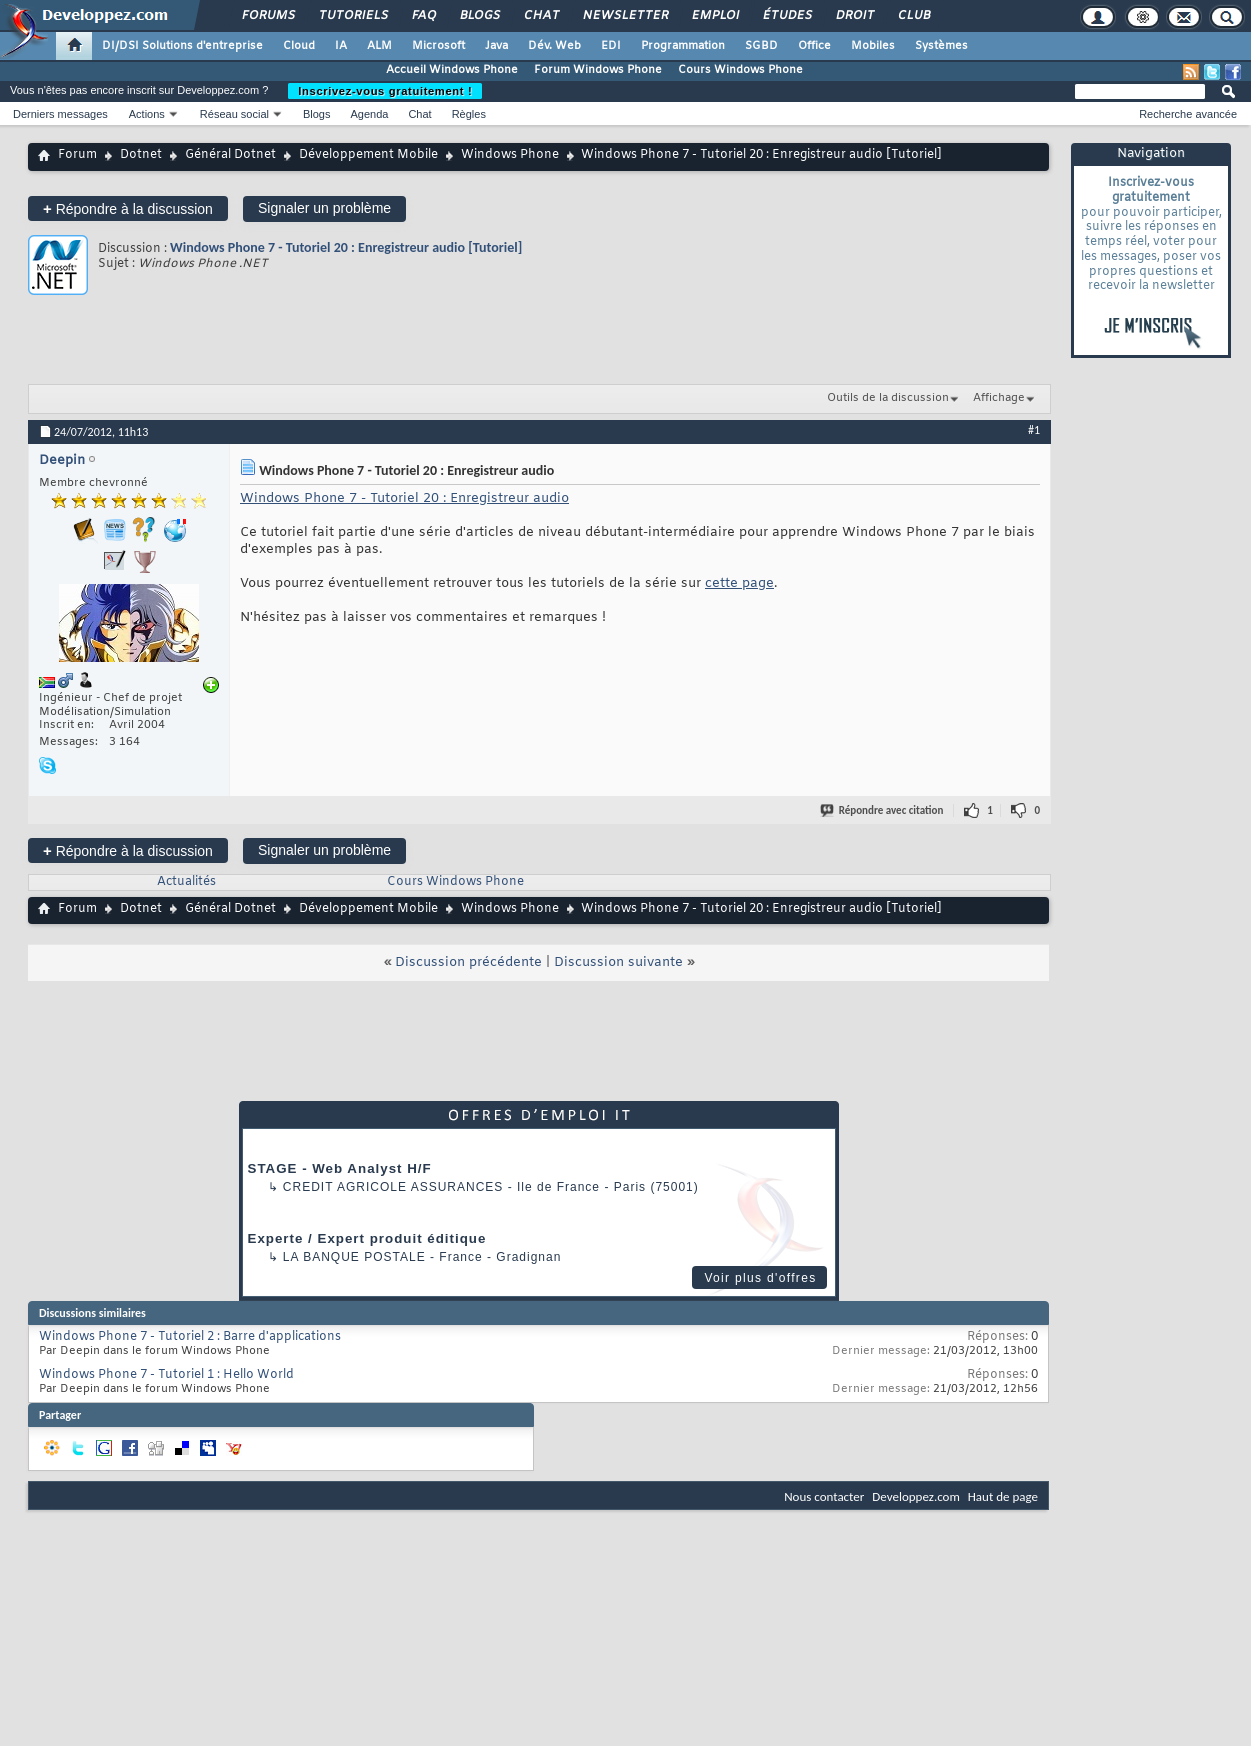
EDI (611, 46)
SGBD (761, 46)
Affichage (999, 398)
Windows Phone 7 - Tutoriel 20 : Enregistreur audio (404, 498)
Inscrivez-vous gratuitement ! (385, 91)
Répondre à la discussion (128, 208)
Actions (147, 114)
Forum (77, 155)
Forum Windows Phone (598, 70)
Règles (469, 114)
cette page (739, 583)
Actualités (186, 882)
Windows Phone (510, 155)
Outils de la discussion (888, 398)
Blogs (479, 16)
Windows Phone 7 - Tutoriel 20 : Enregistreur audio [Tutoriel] (346, 247)
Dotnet (141, 155)
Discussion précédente (468, 962)
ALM (379, 46)
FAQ (423, 16)
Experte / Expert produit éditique (367, 1238)
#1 (1034, 430)
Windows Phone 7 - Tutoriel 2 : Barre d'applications (190, 1337)
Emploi (714, 16)
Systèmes (941, 46)
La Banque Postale (354, 1257)
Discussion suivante (618, 962)
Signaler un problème (324, 208)
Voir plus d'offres (760, 1278)
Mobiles (873, 46)
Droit (854, 16)
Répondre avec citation (883, 810)
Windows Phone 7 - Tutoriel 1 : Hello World (166, 1375)
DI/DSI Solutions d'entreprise (182, 46)
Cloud (299, 46)
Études (786, 16)
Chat (540, 16)
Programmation (683, 46)
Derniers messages (60, 114)
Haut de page (1003, 1496)
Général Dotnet (230, 155)
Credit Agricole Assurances (393, 1187)
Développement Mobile (368, 155)
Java (496, 46)
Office (814, 46)
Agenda (369, 114)
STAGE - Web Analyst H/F (340, 1168)
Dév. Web (554, 46)
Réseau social (234, 114)
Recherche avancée (1188, 114)
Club (913, 16)
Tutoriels (352, 16)
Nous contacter (824, 1496)
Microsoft (438, 46)
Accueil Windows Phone (452, 70)
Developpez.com (916, 1496)
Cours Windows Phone (740, 70)
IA (341, 46)
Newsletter (624, 16)
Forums (267, 16)
